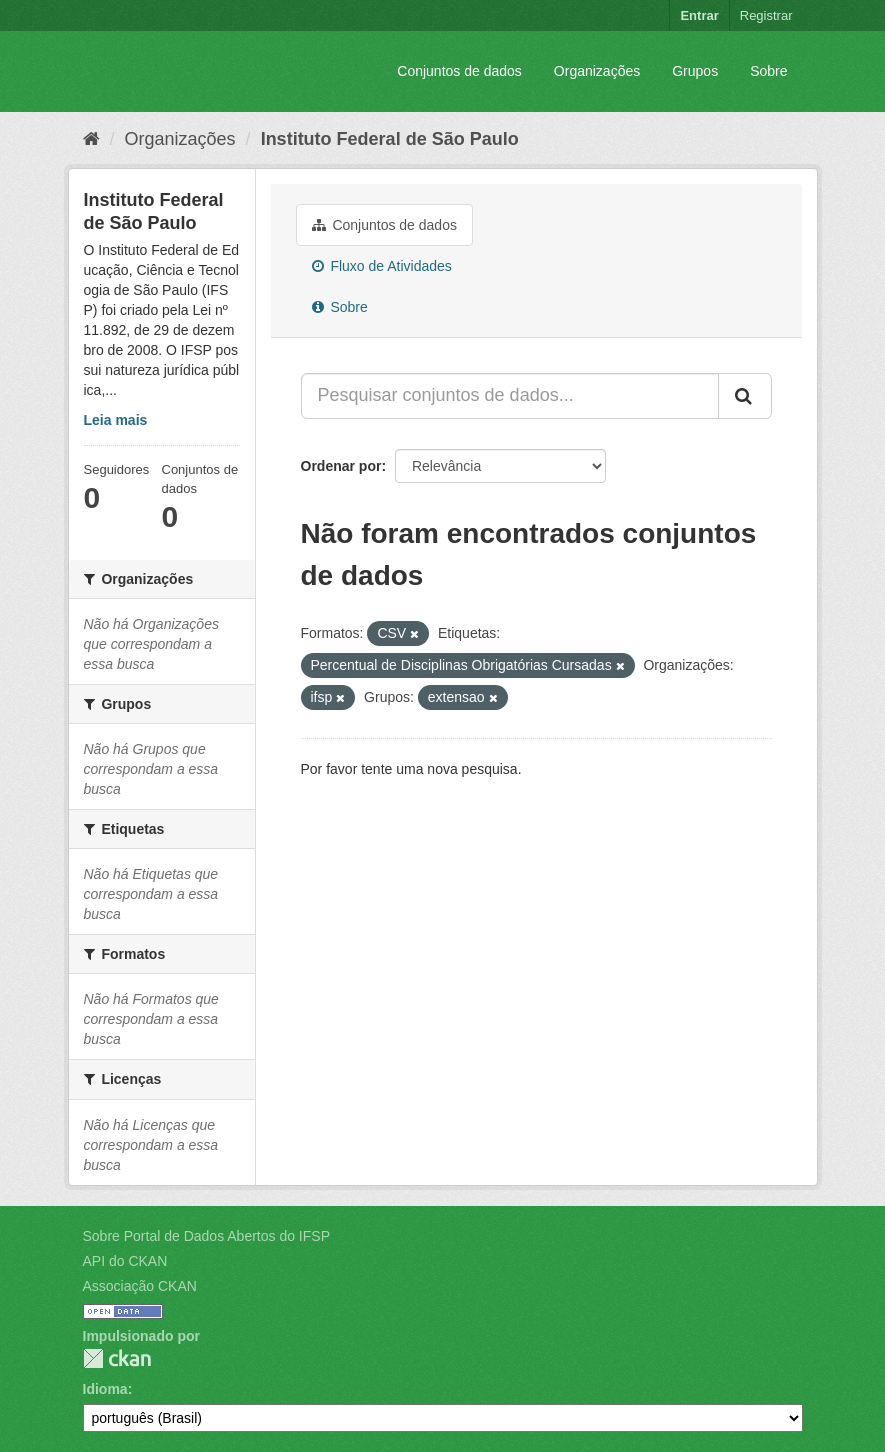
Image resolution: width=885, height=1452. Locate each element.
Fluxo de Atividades (382, 266)
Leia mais (116, 420)
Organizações (597, 71)
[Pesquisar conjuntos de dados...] (510, 396)
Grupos (695, 71)
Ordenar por (341, 466)
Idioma (105, 1389)
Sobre (768, 71)
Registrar (766, 15)
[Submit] (745, 396)
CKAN (117, 1358)
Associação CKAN (140, 1286)
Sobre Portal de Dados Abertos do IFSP (206, 1236)
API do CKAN (125, 1261)
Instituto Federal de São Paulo (390, 139)
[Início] (91, 139)
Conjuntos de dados (459, 71)
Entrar (699, 15)
